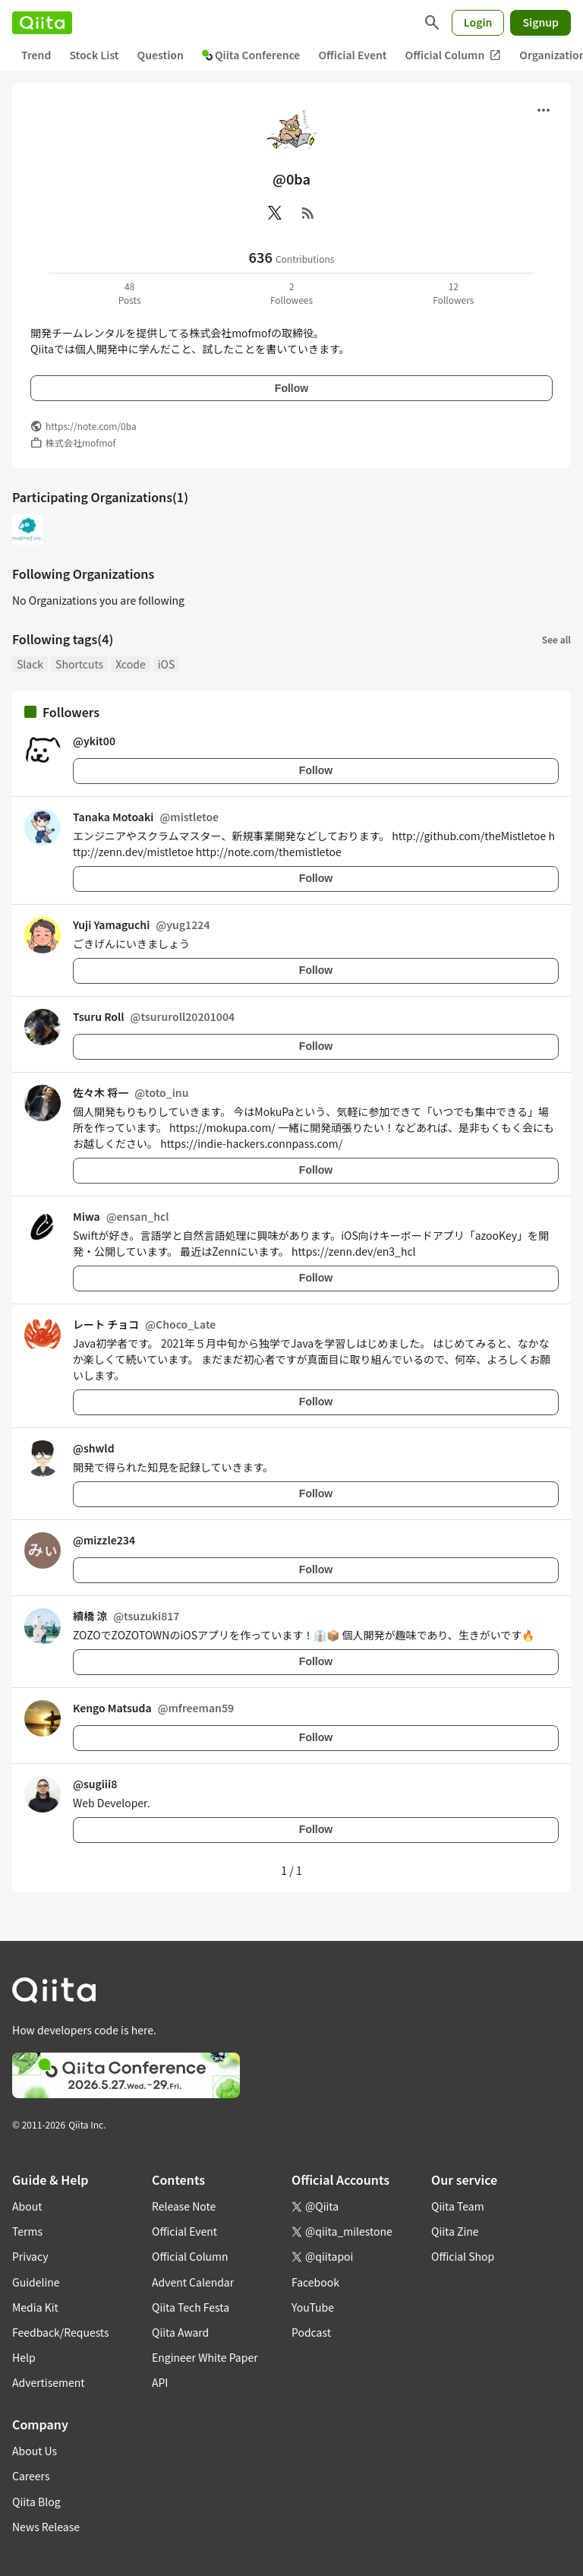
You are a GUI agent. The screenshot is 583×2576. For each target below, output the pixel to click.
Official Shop (462, 2256)
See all (556, 639)
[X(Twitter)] (275, 212)
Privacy (30, 2256)
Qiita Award (180, 2332)
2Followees (291, 293)
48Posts (129, 293)
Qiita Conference (251, 54)
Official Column (453, 55)
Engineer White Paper (205, 2357)
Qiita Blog (36, 2501)
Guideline (36, 2282)
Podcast (311, 2332)
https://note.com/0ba (91, 425)
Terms (27, 2231)
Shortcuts (79, 664)
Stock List (93, 54)
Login (478, 22)
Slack (30, 664)
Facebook (315, 2282)
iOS (166, 664)
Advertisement (48, 2382)
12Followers (453, 293)
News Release (46, 2526)
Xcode (130, 664)
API (160, 2382)
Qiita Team (457, 2206)
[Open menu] (543, 110)
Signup (540, 22)
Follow (291, 388)
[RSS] (308, 212)
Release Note (184, 2206)
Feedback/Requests (60, 2332)
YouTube (313, 2307)
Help (24, 2357)
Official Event (352, 54)
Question (160, 54)
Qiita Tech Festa (190, 2307)
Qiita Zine (455, 2231)
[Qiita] (42, 22)
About (27, 2206)
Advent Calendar (193, 2282)
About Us (34, 2450)
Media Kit (35, 2307)
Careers (30, 2475)
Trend (36, 54)
